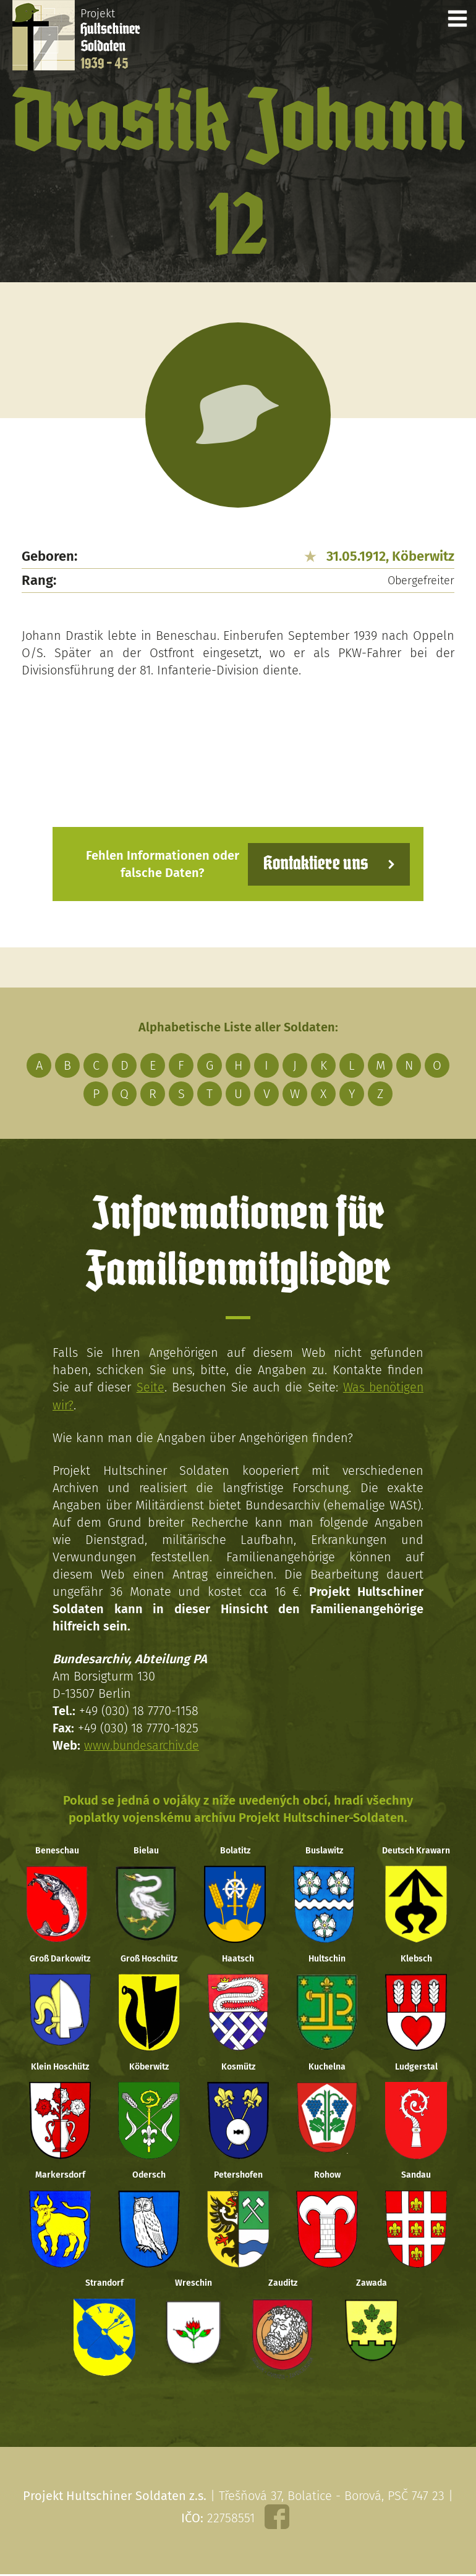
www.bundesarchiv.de (143, 1744)
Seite (149, 1387)
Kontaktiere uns (314, 864)
